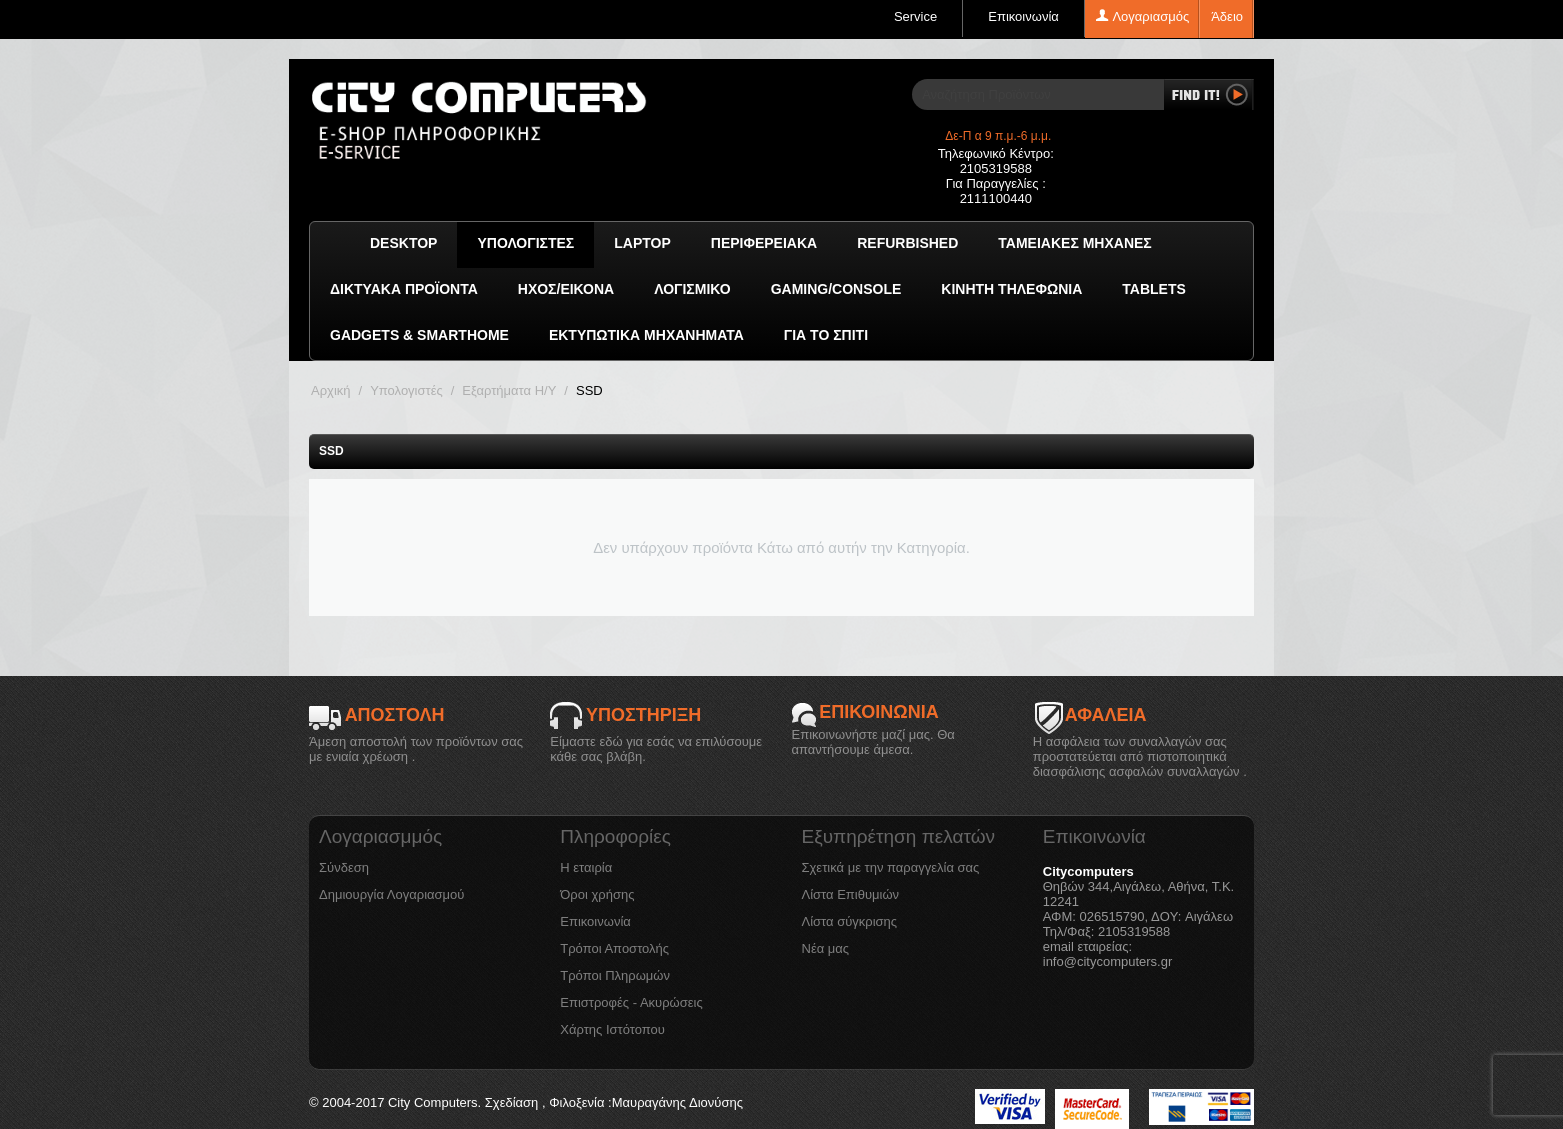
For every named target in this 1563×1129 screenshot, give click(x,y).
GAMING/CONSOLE (836, 289)
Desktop (403, 243)
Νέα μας (826, 948)
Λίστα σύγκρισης (850, 921)
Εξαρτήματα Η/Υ (509, 390)
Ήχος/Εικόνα (566, 289)
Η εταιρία (586, 867)
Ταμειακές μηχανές (1074, 243)
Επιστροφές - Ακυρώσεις (631, 1002)
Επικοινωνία (1023, 16)
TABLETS (1154, 289)
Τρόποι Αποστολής (614, 948)
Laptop (642, 243)
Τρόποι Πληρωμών (615, 975)
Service (915, 16)
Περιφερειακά (764, 243)
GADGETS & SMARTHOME (419, 335)
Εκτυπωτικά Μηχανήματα (646, 335)
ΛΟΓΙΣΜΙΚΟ (692, 289)
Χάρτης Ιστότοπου (612, 1029)
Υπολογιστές (525, 243)
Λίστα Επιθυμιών (851, 894)
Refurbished (907, 243)
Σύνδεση (344, 867)
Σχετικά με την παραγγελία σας (891, 867)
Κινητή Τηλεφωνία (1011, 289)
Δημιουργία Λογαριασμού (391, 894)
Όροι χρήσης (597, 894)
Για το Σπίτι (826, 335)
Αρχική (331, 390)
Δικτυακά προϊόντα (404, 289)
